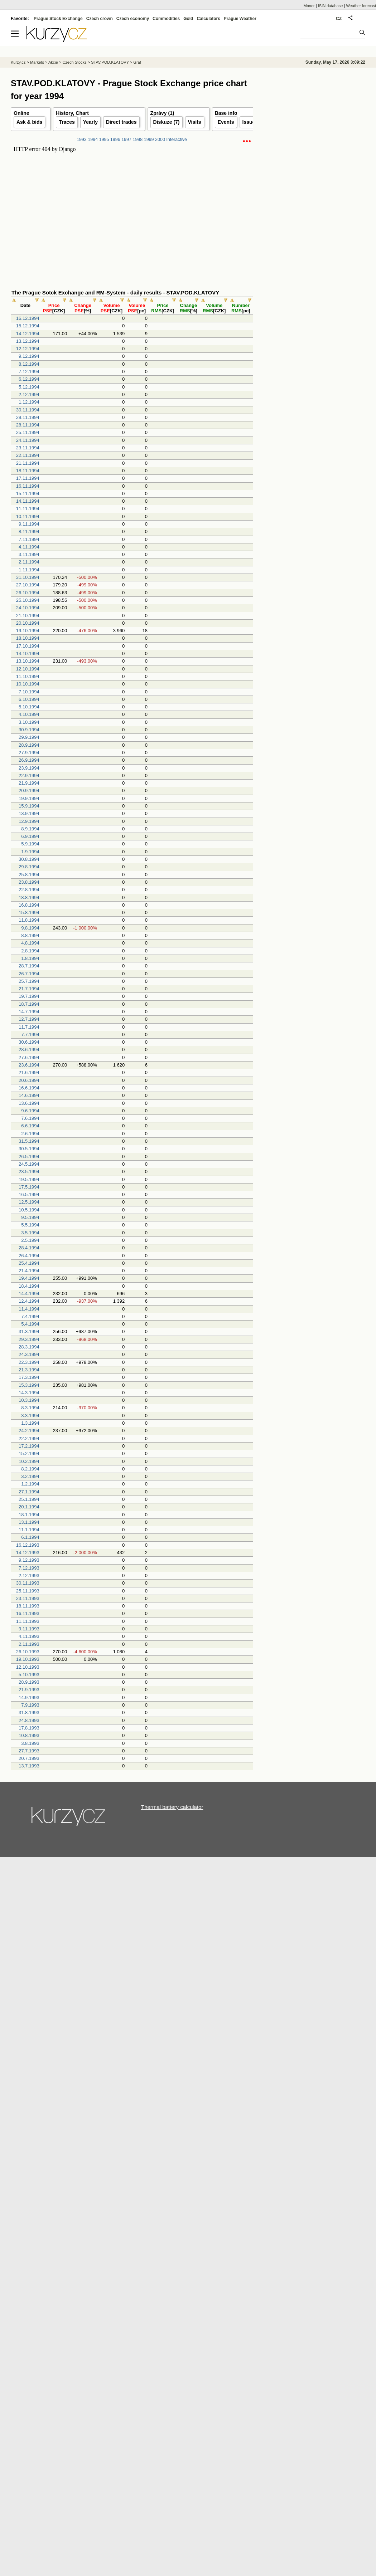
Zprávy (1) (162, 113)
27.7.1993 (29, 1750)
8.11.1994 (29, 531)
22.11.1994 (27, 455)
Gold (188, 18)
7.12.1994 (29, 371)
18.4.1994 (29, 1286)
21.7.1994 (29, 988)
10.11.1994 (27, 516)
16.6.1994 (29, 1088)
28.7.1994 (29, 966)
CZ (339, 18)
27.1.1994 (29, 1491)
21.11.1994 (27, 463)
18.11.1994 (27, 470)
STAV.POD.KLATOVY (110, 62)
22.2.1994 (29, 1438)
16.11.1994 (27, 486)
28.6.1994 (29, 1049)
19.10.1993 (27, 1659)
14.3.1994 (29, 1392)
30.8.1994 (29, 859)
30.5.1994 (29, 1148)
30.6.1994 (29, 1042)
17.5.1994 (29, 1187)
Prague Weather (240, 18)
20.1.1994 (29, 1506)
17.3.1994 (29, 1377)
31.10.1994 (27, 577)
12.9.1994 (29, 821)
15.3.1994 (29, 1385)
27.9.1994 (29, 752)
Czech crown (99, 18)
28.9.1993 (29, 1682)
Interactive (176, 139)
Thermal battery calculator (172, 1807)
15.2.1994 (29, 1453)
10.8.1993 (29, 1735)
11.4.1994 (29, 1309)
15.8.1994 (29, 912)
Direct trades (121, 122)
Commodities (166, 18)
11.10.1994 (27, 676)
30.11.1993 (27, 1583)
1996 (115, 139)
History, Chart (72, 113)
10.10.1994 (27, 684)
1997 (126, 139)
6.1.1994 (30, 1537)
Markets (37, 62)
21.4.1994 (29, 1270)
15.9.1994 (29, 806)
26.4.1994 (29, 1255)
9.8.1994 (30, 928)
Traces (66, 122)
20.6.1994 (29, 1080)
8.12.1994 (29, 364)
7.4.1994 (30, 1316)
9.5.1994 (30, 1217)
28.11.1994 (27, 425)
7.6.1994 (30, 1118)
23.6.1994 (29, 1065)
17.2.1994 (29, 1446)
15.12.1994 (27, 325)
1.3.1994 (30, 1423)
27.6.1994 (29, 1057)
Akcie (53, 62)
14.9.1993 (29, 1697)
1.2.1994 (30, 1484)
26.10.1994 (27, 592)
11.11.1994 (27, 508)
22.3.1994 (29, 1362)
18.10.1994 (27, 638)
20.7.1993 (29, 1758)
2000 (160, 139)
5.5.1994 (30, 1225)
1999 (149, 139)
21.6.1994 (29, 1072)
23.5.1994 (29, 1171)
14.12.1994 (27, 333)
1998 (137, 139)
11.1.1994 (29, 1529)
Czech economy (132, 18)
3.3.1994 (30, 1415)
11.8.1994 (29, 920)
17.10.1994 (27, 646)
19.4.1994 (29, 1278)
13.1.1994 (29, 1522)
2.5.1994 (30, 1240)
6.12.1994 (29, 379)
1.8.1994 (30, 958)
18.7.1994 (29, 1004)
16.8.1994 (29, 905)
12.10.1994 (27, 669)
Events (226, 122)
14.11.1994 (27, 501)
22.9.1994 (29, 775)
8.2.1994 (30, 1469)
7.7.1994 (30, 1034)
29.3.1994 (29, 1339)
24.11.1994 (27, 440)
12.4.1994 (29, 1301)
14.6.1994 (29, 1095)
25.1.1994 (29, 1499)
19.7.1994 (29, 996)
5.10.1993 (29, 1674)
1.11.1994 (29, 569)
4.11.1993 (29, 1636)
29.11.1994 (27, 417)
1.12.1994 (29, 402)
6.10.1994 (29, 699)
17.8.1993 (29, 1728)
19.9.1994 (29, 798)
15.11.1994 (27, 493)
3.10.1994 (29, 722)
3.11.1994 (29, 554)
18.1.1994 (29, 1514)
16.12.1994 (27, 318)
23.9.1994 (29, 768)
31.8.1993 (29, 1712)
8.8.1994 (30, 935)
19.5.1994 (29, 1179)
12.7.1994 (29, 1019)
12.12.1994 (27, 348)
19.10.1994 (27, 630)
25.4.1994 (29, 1263)
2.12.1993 (29, 1575)
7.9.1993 (30, 1705)
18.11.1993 (27, 1606)
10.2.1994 (29, 1461)
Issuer (249, 122)
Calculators (208, 18)
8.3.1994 (30, 1407)
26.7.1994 (29, 973)
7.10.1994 (29, 691)
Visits (194, 122)
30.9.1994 (29, 729)
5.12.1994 (29, 387)
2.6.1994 (30, 1133)
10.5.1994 (29, 1210)
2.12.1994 (29, 394)
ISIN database (330, 6)
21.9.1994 (29, 783)
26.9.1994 (29, 760)
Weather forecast (361, 6)
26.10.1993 (27, 1651)
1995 (104, 139)
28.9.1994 (29, 745)
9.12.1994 (29, 356)
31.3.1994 (29, 1331)
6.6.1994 (30, 1125)
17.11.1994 (27, 478)
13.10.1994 (27, 661)
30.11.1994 (27, 410)
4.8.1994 (30, 943)
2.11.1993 (29, 1644)
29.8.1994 (29, 866)
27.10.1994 (27, 584)
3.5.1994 (30, 1232)
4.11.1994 (29, 547)
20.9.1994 (29, 790)
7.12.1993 (29, 1568)
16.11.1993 (27, 1613)
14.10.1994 (27, 653)
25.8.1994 (29, 874)
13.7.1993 (29, 1765)
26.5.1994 (29, 1156)
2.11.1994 (29, 562)
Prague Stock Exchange (58, 18)
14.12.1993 (27, 1552)
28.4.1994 (29, 1247)
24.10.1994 (27, 607)
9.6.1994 (30, 1110)
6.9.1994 (30, 836)
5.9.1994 (30, 844)
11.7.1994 (29, 1027)
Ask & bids (29, 122)
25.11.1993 (27, 1591)
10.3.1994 (29, 1400)
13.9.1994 (29, 813)
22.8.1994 (29, 889)
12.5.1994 (29, 1202)
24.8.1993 (29, 1720)
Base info (226, 113)
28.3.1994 (29, 1347)
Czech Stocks (74, 62)
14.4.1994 (29, 1293)
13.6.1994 (29, 1103)
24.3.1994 (29, 1354)
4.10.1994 (29, 714)
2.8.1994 (30, 950)
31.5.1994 (29, 1141)
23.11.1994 (27, 447)
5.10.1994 (29, 706)
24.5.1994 (29, 1164)
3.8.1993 (30, 1743)
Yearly (90, 122)
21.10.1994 (27, 615)
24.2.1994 (29, 1430)
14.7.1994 (29, 1011)
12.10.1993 (27, 1667)
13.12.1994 (27, 341)
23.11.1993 (27, 1598)
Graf (137, 62)
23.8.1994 (29, 882)
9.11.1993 (29, 1628)
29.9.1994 (29, 737)
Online (21, 113)
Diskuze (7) (166, 122)
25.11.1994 (27, 432)
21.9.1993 (29, 1689)
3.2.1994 (30, 1476)
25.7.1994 (29, 981)
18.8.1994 (29, 897)
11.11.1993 (27, 1621)
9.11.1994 (29, 524)
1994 (93, 139)
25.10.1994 (27, 600)
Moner (309, 6)
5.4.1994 (30, 1324)
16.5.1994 (29, 1194)
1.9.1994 (30, 851)
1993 (82, 139)
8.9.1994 (30, 828)
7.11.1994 (29, 539)
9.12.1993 (29, 1560)
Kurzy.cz (18, 62)
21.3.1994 (29, 1369)
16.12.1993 (27, 1545)
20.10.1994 (27, 623)
